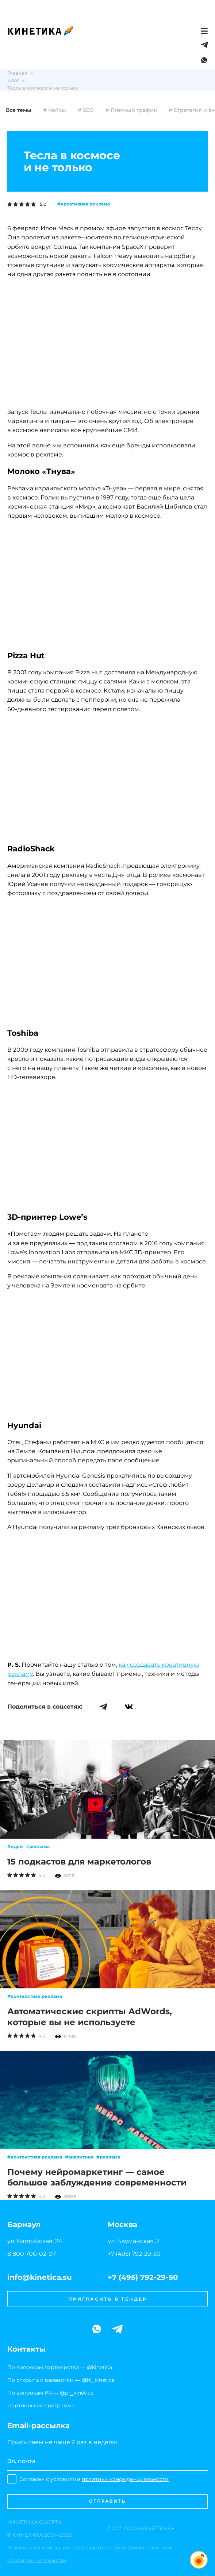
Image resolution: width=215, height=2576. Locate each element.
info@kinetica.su (39, 2277)
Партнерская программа (40, 2405)
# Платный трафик (131, 110)
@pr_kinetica (76, 2392)
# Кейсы (54, 110)
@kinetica (99, 2367)
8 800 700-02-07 (31, 2253)
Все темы (18, 110)
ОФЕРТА (34, 2522)
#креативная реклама (83, 204)
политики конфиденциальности (125, 2479)
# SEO (86, 110)
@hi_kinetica (98, 2380)
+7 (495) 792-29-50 (134, 2253)
